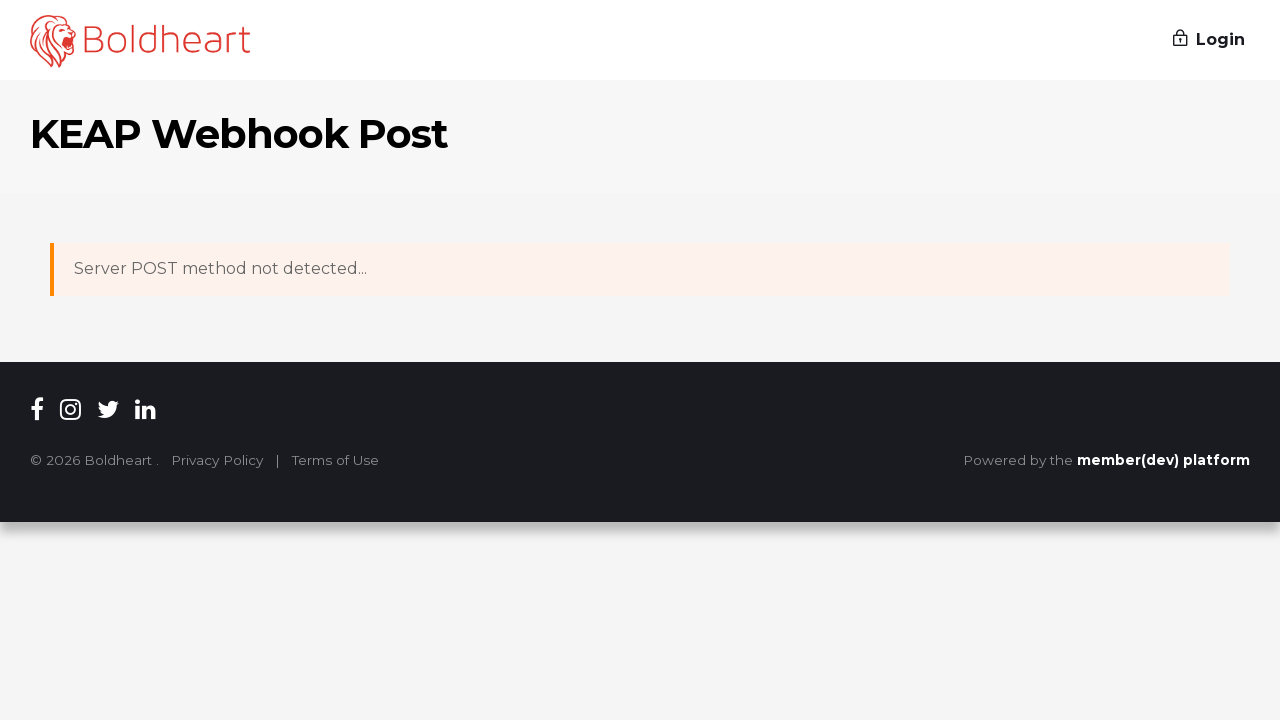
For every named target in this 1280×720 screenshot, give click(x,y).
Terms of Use (335, 460)
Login (1209, 39)
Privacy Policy (217, 460)
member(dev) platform (1163, 460)
